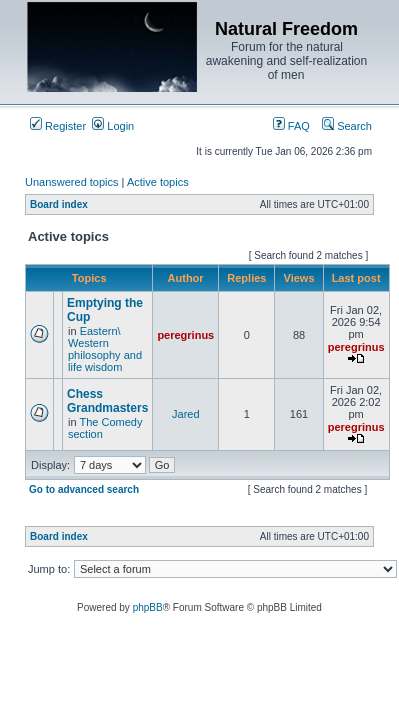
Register (58, 126)
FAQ (291, 126)
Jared (186, 414)
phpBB (148, 607)
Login (113, 126)
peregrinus (185, 335)
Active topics (158, 182)
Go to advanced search (84, 489)
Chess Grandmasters (107, 401)
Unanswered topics (72, 182)
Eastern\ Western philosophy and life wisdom (105, 349)
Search (347, 126)
